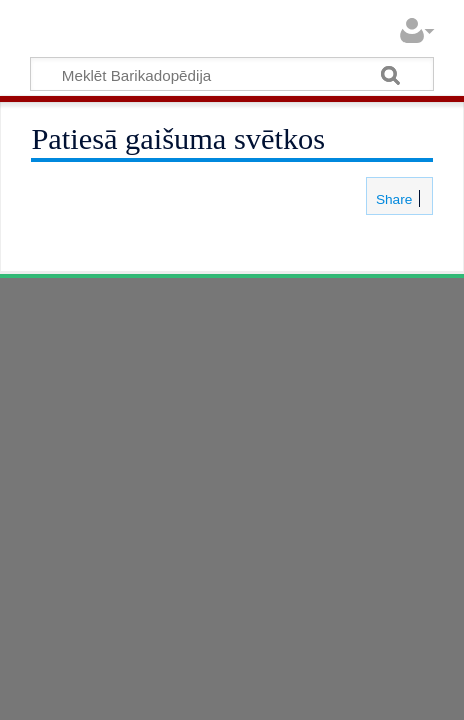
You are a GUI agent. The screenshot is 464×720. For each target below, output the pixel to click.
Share (392, 199)
